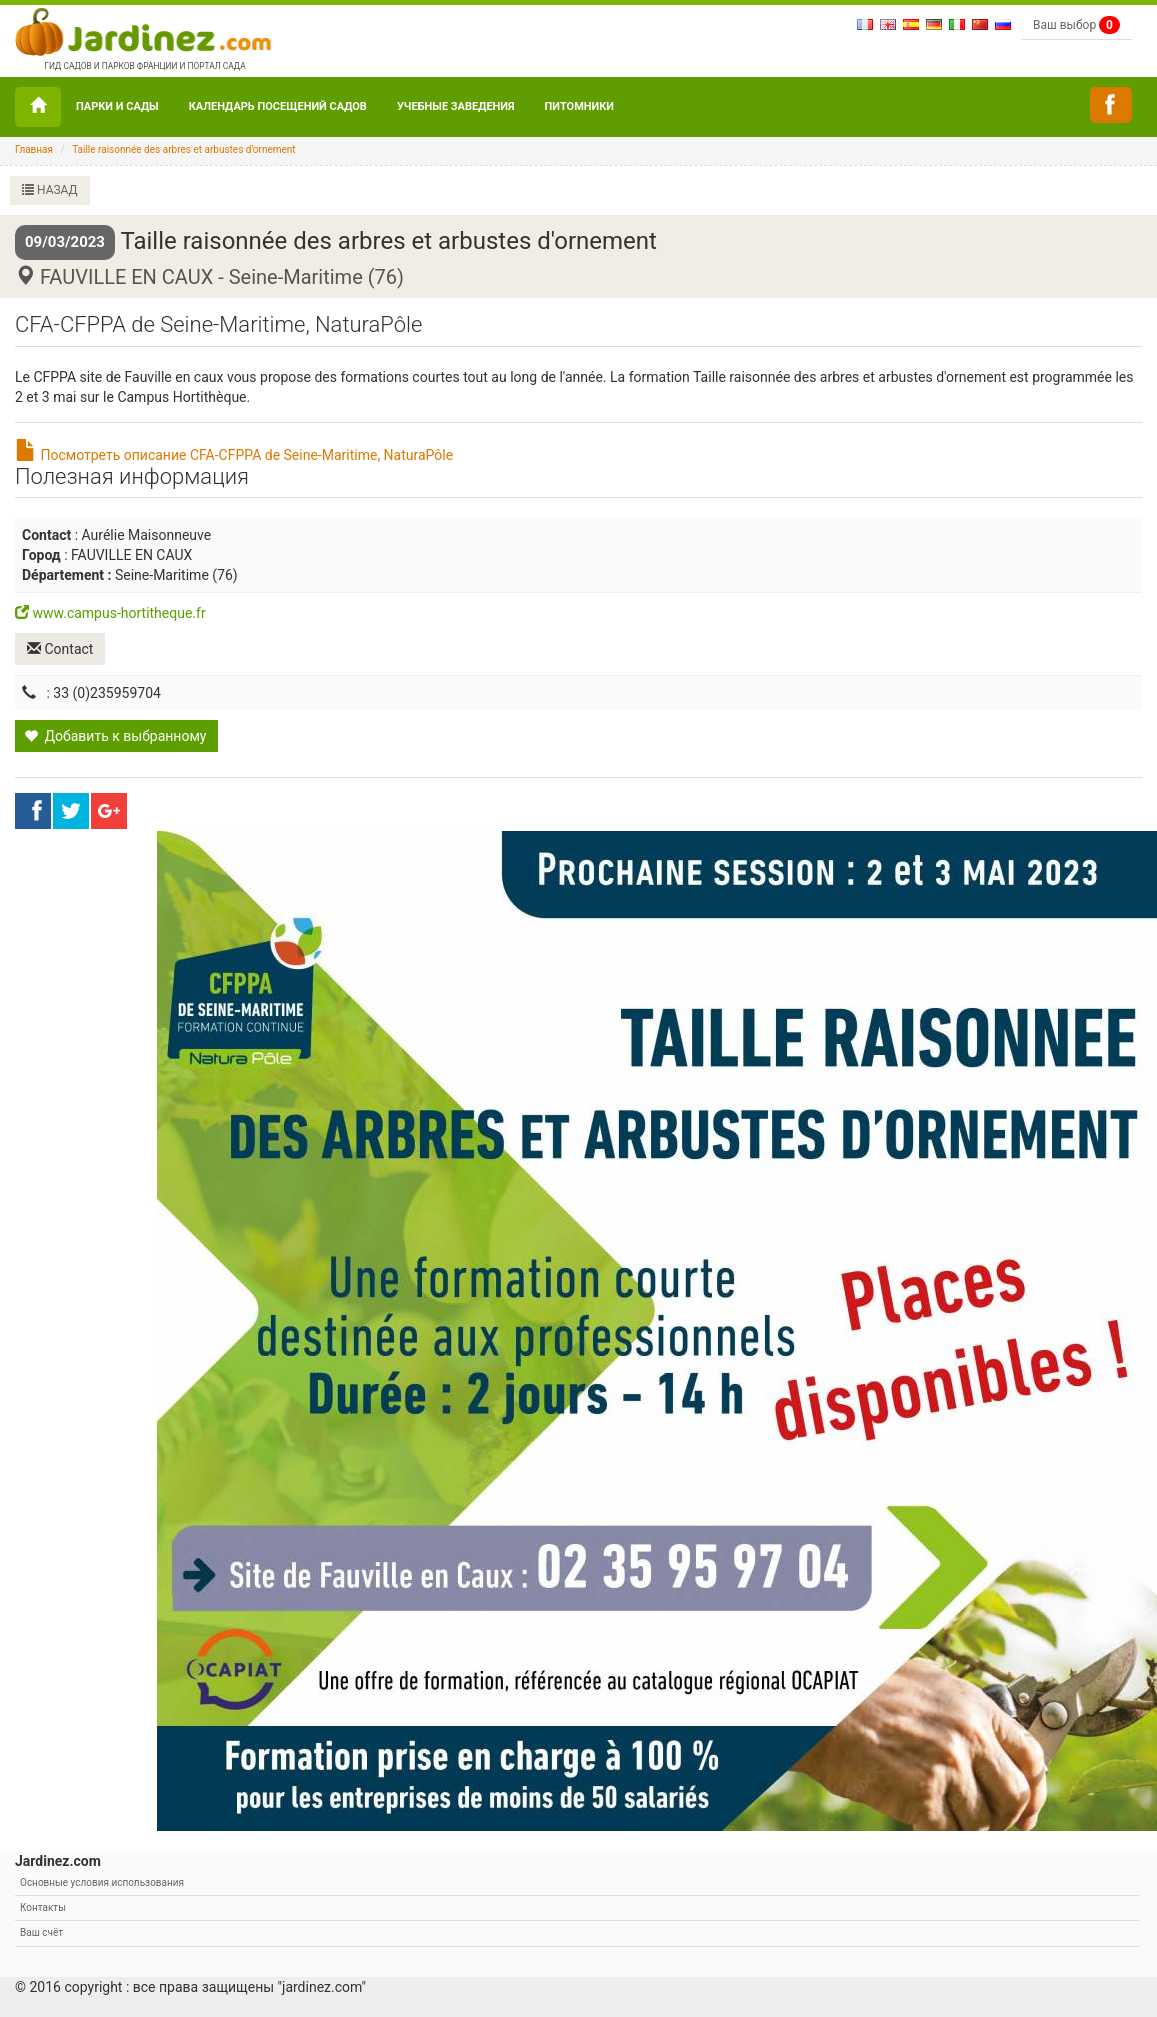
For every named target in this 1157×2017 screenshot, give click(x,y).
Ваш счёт (41, 1932)
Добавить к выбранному (115, 736)
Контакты (43, 1907)
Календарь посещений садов (278, 106)
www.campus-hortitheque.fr (110, 613)
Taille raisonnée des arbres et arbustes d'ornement (184, 149)
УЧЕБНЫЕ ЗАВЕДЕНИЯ (456, 106)
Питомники (579, 106)
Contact (60, 649)
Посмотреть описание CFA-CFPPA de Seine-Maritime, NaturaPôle (234, 455)
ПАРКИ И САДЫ (117, 106)
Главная (34, 149)
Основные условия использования (102, 1882)
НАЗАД (50, 190)
